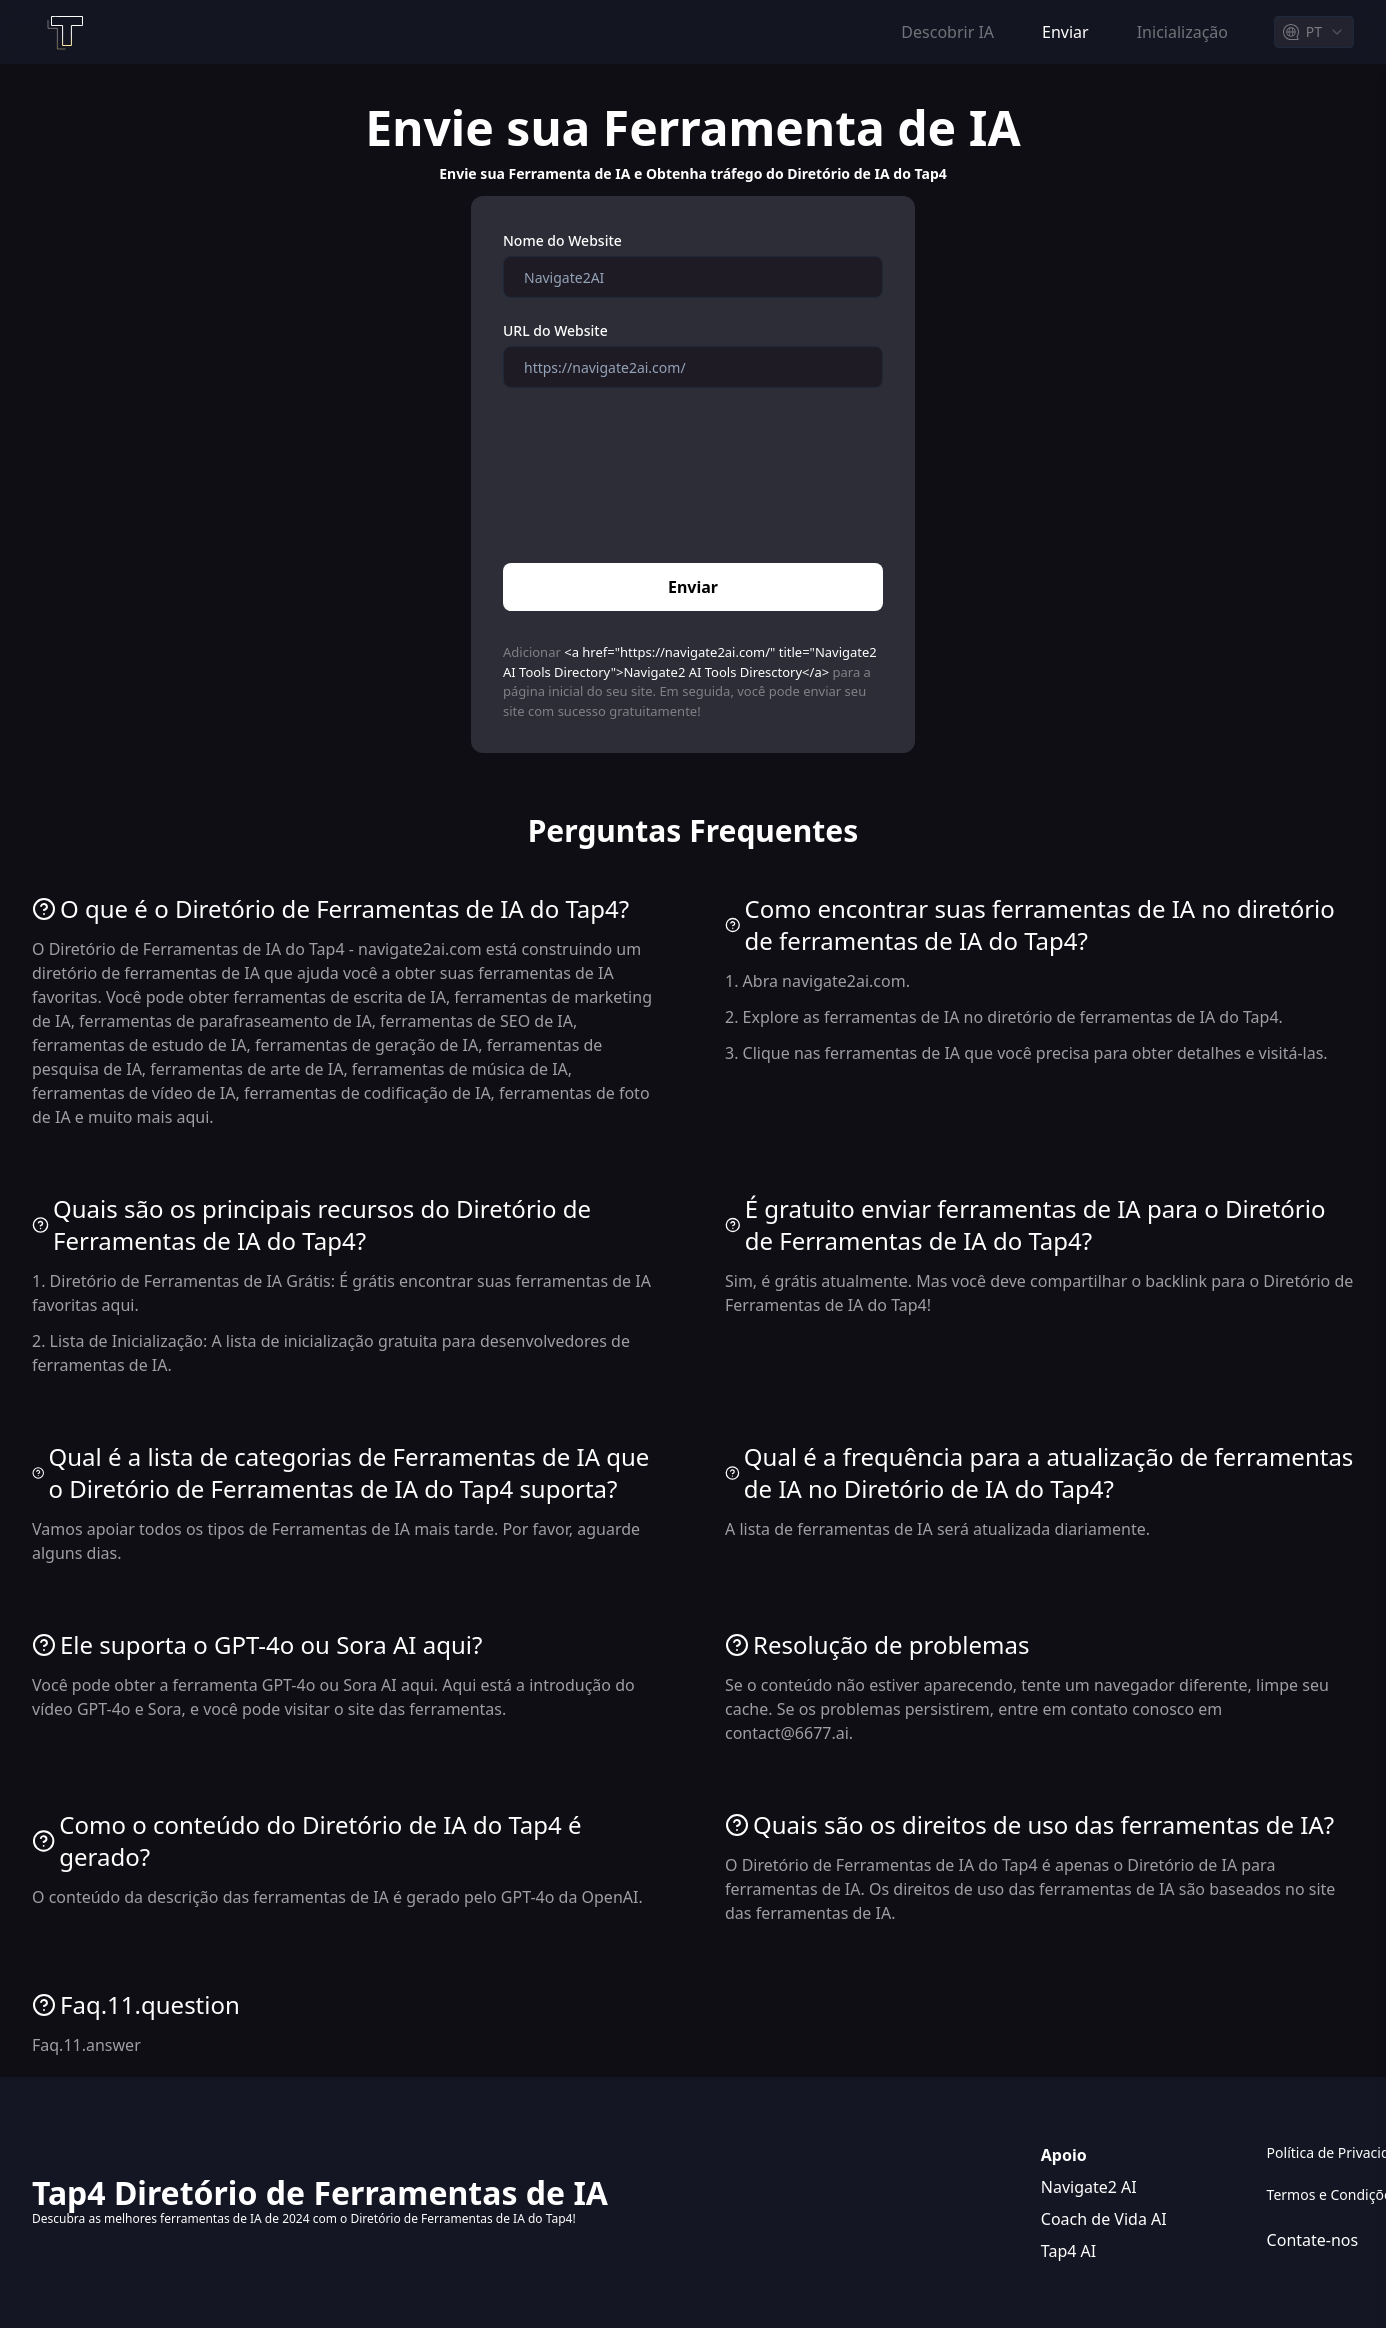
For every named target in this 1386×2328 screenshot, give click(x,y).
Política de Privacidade (1310, 2152)
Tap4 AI (1068, 2251)
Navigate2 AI (1089, 2187)
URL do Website (555, 330)
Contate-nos (1310, 2240)
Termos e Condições (1310, 2194)
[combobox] (1314, 32)
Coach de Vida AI (1104, 2219)
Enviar (693, 587)
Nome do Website (562, 240)
